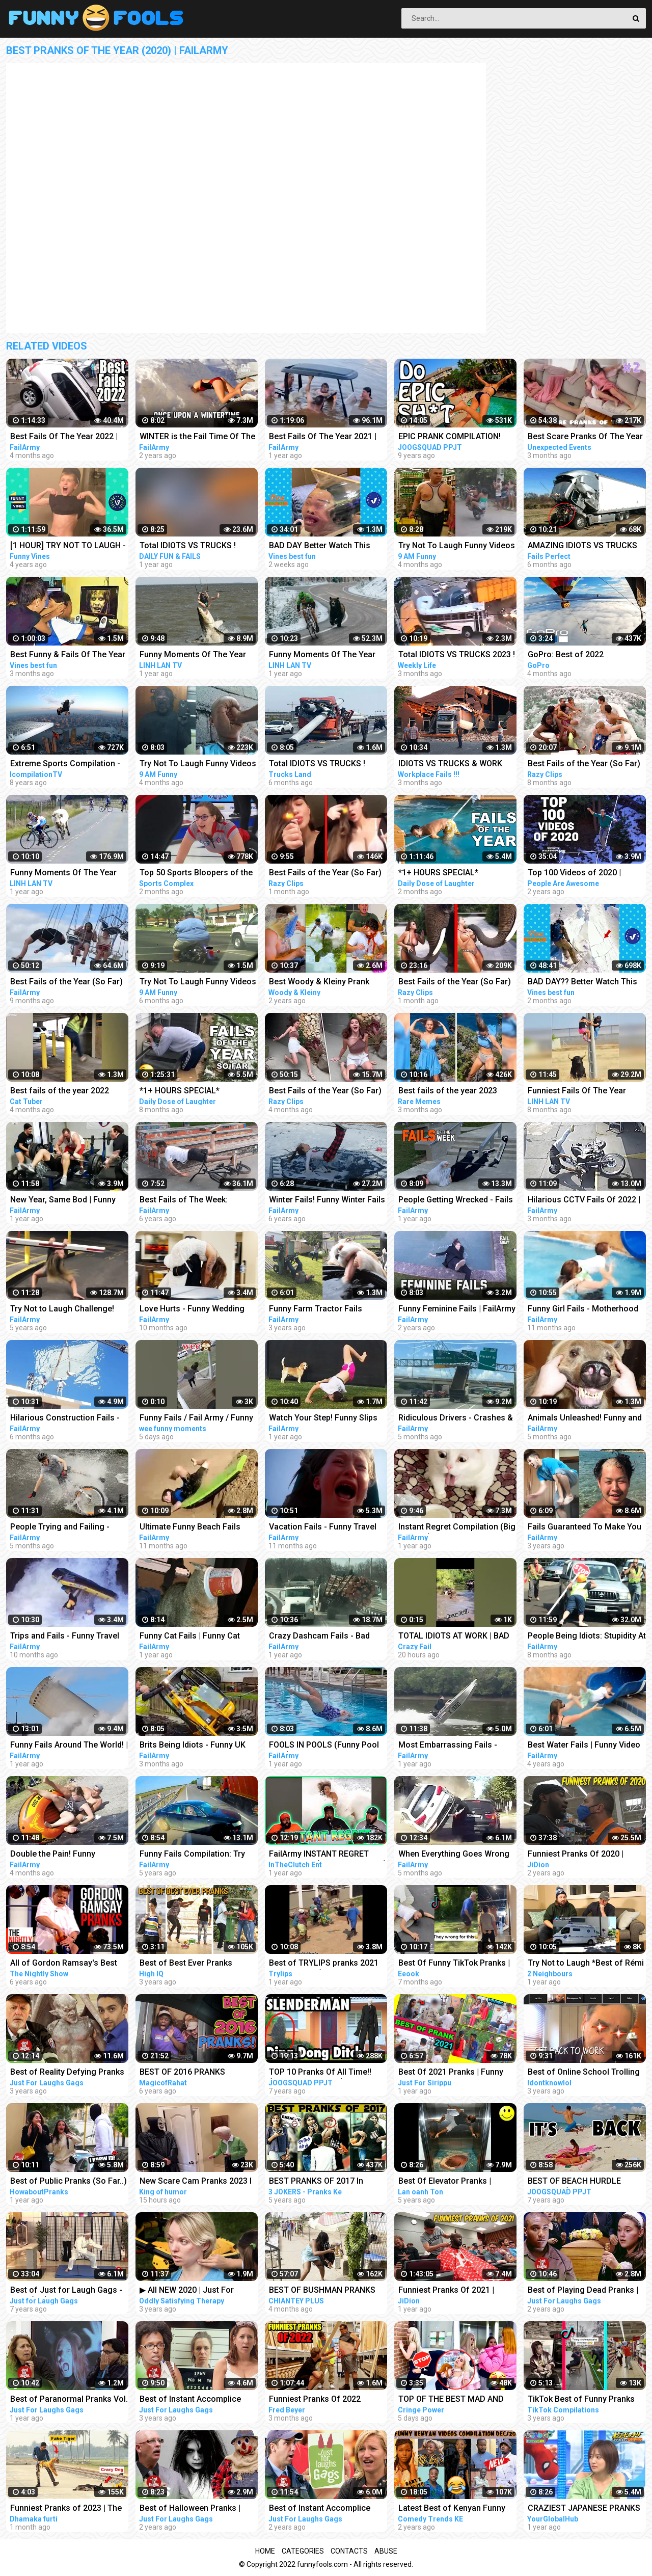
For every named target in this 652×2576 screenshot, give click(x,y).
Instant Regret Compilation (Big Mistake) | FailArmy (456, 1528)
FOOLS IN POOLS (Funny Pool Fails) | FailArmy (324, 1746)
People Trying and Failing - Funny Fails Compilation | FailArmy (60, 1528)
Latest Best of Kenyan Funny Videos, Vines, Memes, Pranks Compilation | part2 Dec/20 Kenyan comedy (454, 2509)
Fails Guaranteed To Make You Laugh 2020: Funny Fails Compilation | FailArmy (584, 1528)
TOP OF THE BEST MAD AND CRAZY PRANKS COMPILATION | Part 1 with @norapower (455, 2400)
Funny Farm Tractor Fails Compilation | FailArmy (315, 1310)
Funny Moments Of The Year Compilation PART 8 (193, 655)
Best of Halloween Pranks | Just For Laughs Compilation (194, 2509)
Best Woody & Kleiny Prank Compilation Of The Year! (319, 982)
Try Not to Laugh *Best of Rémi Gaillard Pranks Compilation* (586, 1964)
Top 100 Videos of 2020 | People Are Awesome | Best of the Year (584, 873)
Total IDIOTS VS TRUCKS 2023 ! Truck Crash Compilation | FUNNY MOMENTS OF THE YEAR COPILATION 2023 (456, 655)
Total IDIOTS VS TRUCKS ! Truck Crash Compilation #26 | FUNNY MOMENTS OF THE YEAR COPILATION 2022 (326, 764)
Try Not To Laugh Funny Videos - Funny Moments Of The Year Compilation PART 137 (456, 546)
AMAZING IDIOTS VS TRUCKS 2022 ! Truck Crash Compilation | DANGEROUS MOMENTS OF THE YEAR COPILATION (586, 546)
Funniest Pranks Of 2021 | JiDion (446, 2291)
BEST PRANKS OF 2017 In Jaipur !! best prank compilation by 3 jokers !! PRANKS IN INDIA (327, 2182)
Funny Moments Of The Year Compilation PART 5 (63, 873)
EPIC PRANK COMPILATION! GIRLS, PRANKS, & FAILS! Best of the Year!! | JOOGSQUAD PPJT (453, 437)
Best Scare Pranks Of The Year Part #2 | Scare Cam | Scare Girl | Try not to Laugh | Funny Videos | (586, 437)
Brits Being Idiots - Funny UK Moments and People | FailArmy (199, 1746)
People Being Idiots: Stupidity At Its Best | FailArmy (587, 1637)
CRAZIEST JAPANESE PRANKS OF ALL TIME (584, 2509)
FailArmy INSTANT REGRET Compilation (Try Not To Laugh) (328, 1855)
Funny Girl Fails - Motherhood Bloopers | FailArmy (583, 1310)
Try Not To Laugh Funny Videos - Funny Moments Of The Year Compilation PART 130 (198, 982)
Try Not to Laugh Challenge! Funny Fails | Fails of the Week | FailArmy (68, 1310)
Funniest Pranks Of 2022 (315, 2399)
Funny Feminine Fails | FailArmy (456, 1308)
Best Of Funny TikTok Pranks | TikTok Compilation (454, 1964)
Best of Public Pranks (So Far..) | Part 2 (68, 2182)
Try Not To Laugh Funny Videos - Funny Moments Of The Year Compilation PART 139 (198, 764)
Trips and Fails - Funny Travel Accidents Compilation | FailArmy (64, 1637)
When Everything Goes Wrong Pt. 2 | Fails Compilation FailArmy (453, 1855)
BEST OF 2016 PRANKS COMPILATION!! (182, 2073)
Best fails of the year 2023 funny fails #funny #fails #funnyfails (447, 1091)
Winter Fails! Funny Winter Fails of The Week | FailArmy (327, 1200)
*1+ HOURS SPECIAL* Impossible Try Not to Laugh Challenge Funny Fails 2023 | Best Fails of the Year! (451, 873)
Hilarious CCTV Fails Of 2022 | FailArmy (584, 1200)
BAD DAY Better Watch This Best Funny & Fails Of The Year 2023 (326, 546)
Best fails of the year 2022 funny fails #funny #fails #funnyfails (59, 1091)
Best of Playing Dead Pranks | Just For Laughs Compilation (583, 2291)
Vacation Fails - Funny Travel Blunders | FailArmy (322, 1528)
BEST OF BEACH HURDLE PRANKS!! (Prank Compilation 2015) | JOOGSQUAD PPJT (582, 2182)
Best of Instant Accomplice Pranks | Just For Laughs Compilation (190, 2400)
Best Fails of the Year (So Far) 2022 (584, 764)
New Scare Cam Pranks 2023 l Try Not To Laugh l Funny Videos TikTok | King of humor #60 (196, 2182)
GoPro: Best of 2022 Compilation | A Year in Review (584, 655)
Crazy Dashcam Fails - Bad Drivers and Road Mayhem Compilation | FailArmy (319, 1637)
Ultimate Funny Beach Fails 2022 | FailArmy (190, 1528)
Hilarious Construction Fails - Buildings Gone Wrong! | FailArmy (65, 1419)
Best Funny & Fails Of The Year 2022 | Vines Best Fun (67, 655)
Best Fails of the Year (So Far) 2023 (325, 873)
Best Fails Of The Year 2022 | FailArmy (64, 437)
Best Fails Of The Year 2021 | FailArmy (322, 437)
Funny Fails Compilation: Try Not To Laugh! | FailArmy (192, 1855)
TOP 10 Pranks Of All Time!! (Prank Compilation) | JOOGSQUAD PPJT (320, 2073)
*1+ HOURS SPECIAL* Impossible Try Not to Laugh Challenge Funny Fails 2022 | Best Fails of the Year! (193, 1091)
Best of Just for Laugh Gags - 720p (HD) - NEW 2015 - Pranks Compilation (68, 2291)
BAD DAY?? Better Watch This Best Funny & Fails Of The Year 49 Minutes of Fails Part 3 (585, 982)
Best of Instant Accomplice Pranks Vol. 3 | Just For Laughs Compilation (327, 2509)
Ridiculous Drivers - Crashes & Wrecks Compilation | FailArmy (455, 1419)
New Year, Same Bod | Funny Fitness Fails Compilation (63, 1200)
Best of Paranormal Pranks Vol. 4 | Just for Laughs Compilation (69, 2400)
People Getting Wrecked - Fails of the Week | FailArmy (455, 1200)
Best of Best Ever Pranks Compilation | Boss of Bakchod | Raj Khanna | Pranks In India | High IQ (198, 1964)
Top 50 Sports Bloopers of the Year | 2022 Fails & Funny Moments (196, 873)
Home (265, 2551)
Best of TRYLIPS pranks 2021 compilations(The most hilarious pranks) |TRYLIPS (323, 1964)
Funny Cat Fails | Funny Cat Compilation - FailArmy (190, 1637)
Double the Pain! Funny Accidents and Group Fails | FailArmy (61, 1855)
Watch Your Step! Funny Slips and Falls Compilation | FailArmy (323, 1419)
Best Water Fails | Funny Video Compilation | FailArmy (584, 1746)
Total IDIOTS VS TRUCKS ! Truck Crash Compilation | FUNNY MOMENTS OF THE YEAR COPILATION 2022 (189, 546)
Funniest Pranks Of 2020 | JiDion (575, 1855)
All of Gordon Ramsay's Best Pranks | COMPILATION (63, 1964)
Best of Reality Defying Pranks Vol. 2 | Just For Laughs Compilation (67, 2073)
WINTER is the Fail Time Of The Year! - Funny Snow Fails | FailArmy (197, 437)
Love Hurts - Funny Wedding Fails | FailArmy (192, 1310)
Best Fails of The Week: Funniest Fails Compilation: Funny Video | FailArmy (190, 1200)
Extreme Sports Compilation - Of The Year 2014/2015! (65, 764)
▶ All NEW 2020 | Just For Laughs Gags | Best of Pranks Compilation (195, 2291)
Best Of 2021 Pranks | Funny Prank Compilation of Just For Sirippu (454, 2073)
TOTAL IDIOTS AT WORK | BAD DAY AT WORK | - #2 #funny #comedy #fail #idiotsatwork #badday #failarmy (453, 1637)
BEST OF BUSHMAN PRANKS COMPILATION (322, 2291)
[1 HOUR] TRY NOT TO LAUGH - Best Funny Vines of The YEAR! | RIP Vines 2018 (68, 546)
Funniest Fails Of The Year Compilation (577, 1091)
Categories (303, 2551)
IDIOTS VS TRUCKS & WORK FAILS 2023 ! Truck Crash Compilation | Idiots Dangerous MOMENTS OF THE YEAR (456, 764)
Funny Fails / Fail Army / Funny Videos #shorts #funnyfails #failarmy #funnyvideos (196, 1419)
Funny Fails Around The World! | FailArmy (69, 1746)
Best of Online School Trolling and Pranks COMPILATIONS (584, 2073)
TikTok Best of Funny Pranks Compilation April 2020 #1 (581, 2400)
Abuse (385, 2551)
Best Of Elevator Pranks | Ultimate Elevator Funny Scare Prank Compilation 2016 (454, 2182)
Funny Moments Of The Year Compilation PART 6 (322, 655)
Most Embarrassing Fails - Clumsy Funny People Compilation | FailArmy (447, 1746)
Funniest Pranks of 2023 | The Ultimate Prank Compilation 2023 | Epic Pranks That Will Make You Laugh (66, 2509)
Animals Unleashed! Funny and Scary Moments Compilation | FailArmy (585, 1419)
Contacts (349, 2551)
